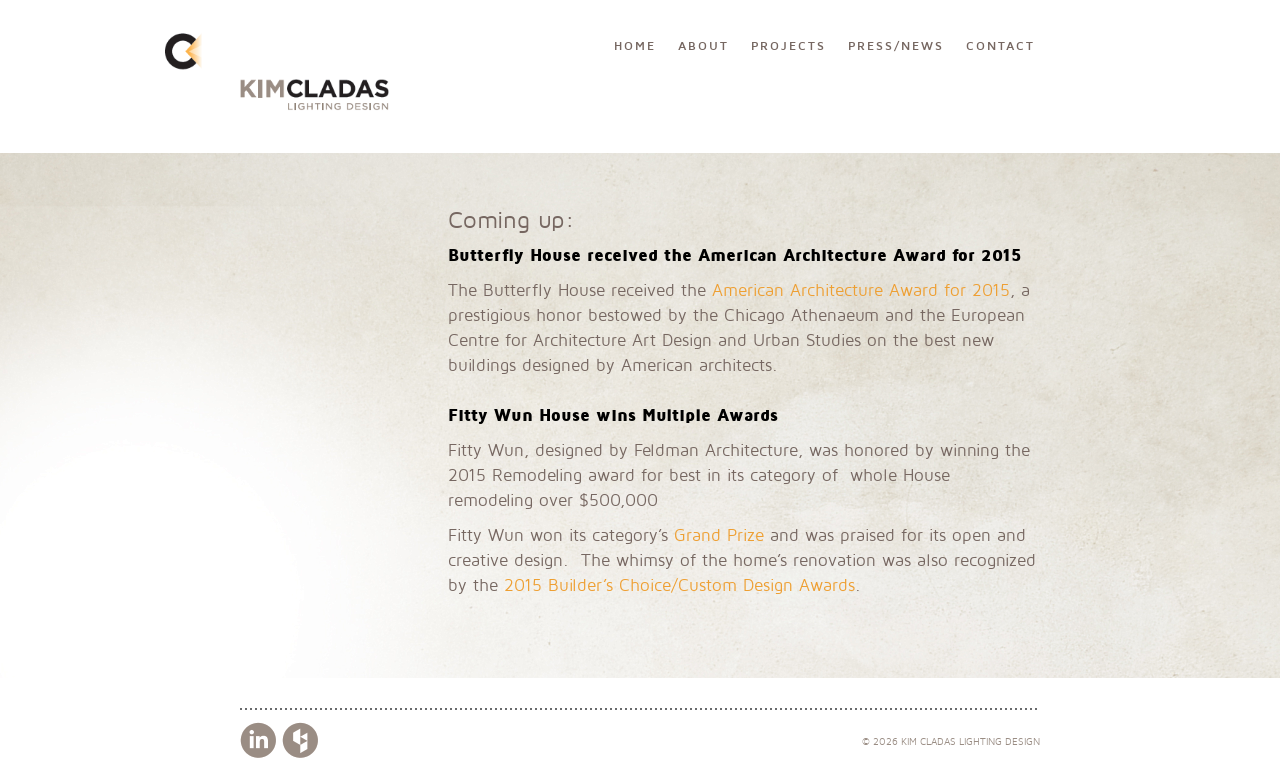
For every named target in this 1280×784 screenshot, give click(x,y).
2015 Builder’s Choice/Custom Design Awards (679, 585)
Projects (788, 46)
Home (635, 46)
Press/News (896, 46)
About (703, 46)
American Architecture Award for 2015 (861, 290)
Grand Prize (719, 535)
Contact (1000, 46)
